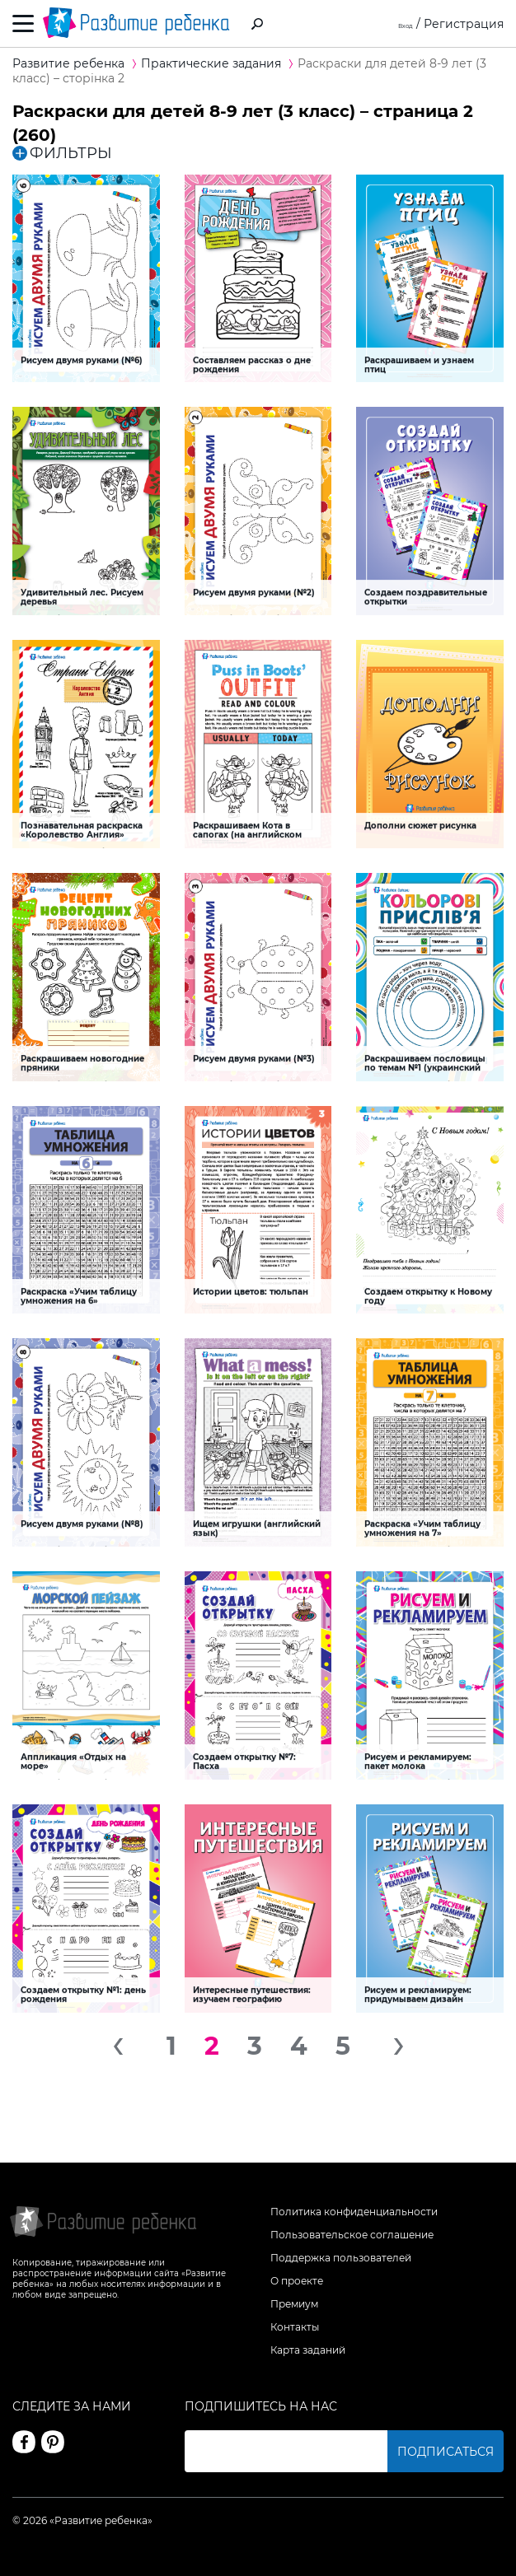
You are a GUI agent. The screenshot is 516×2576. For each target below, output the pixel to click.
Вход (398, 23)
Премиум (294, 2304)
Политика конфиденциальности (354, 2211)
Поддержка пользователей (340, 2258)
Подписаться (445, 2451)
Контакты (294, 2327)
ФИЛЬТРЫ (62, 153)
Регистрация (464, 23)
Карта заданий (307, 2350)
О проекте (296, 2281)
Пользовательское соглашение (352, 2234)
